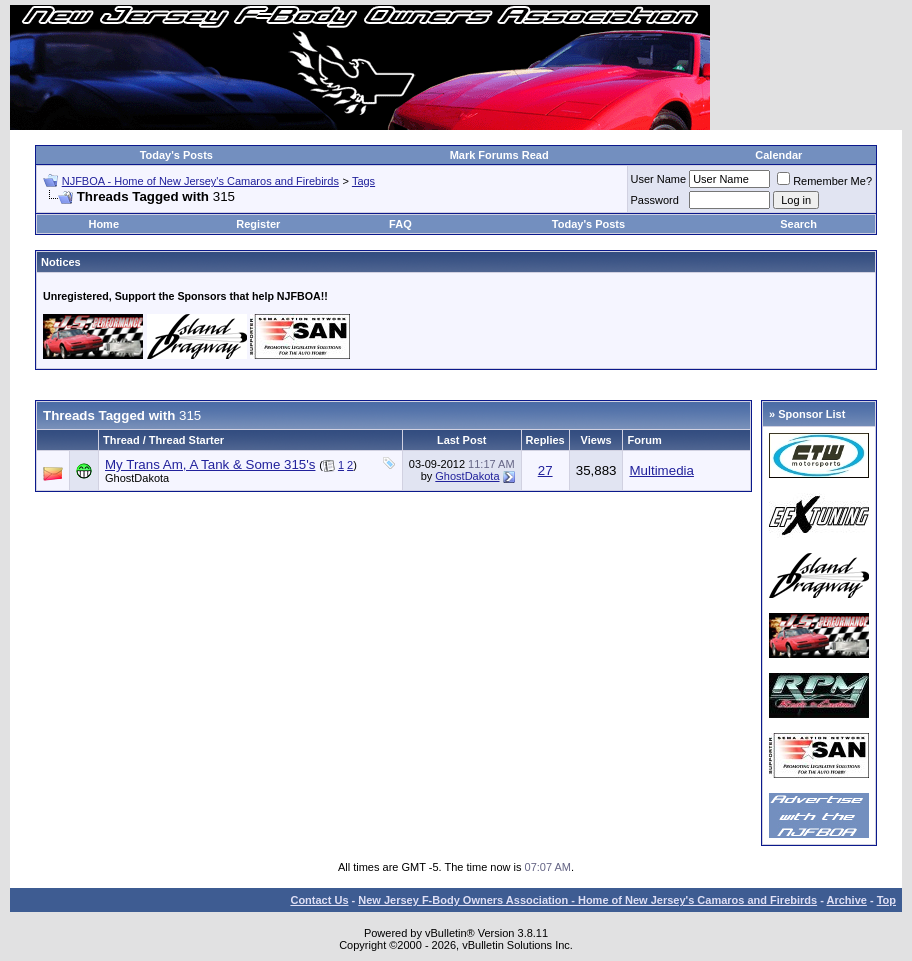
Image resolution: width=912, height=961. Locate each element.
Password (655, 200)
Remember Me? (824, 181)
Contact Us (319, 900)
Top (886, 900)
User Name (659, 179)
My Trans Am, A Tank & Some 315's (210, 464)
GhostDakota (137, 478)
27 (545, 470)
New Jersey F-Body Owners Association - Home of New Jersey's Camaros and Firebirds (587, 900)
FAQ (400, 224)
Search (798, 224)
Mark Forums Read (499, 155)
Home (103, 224)
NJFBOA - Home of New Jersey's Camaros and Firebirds (200, 181)
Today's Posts (176, 155)
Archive (847, 900)
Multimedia (661, 470)
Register (258, 224)
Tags (363, 181)
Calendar (778, 155)
